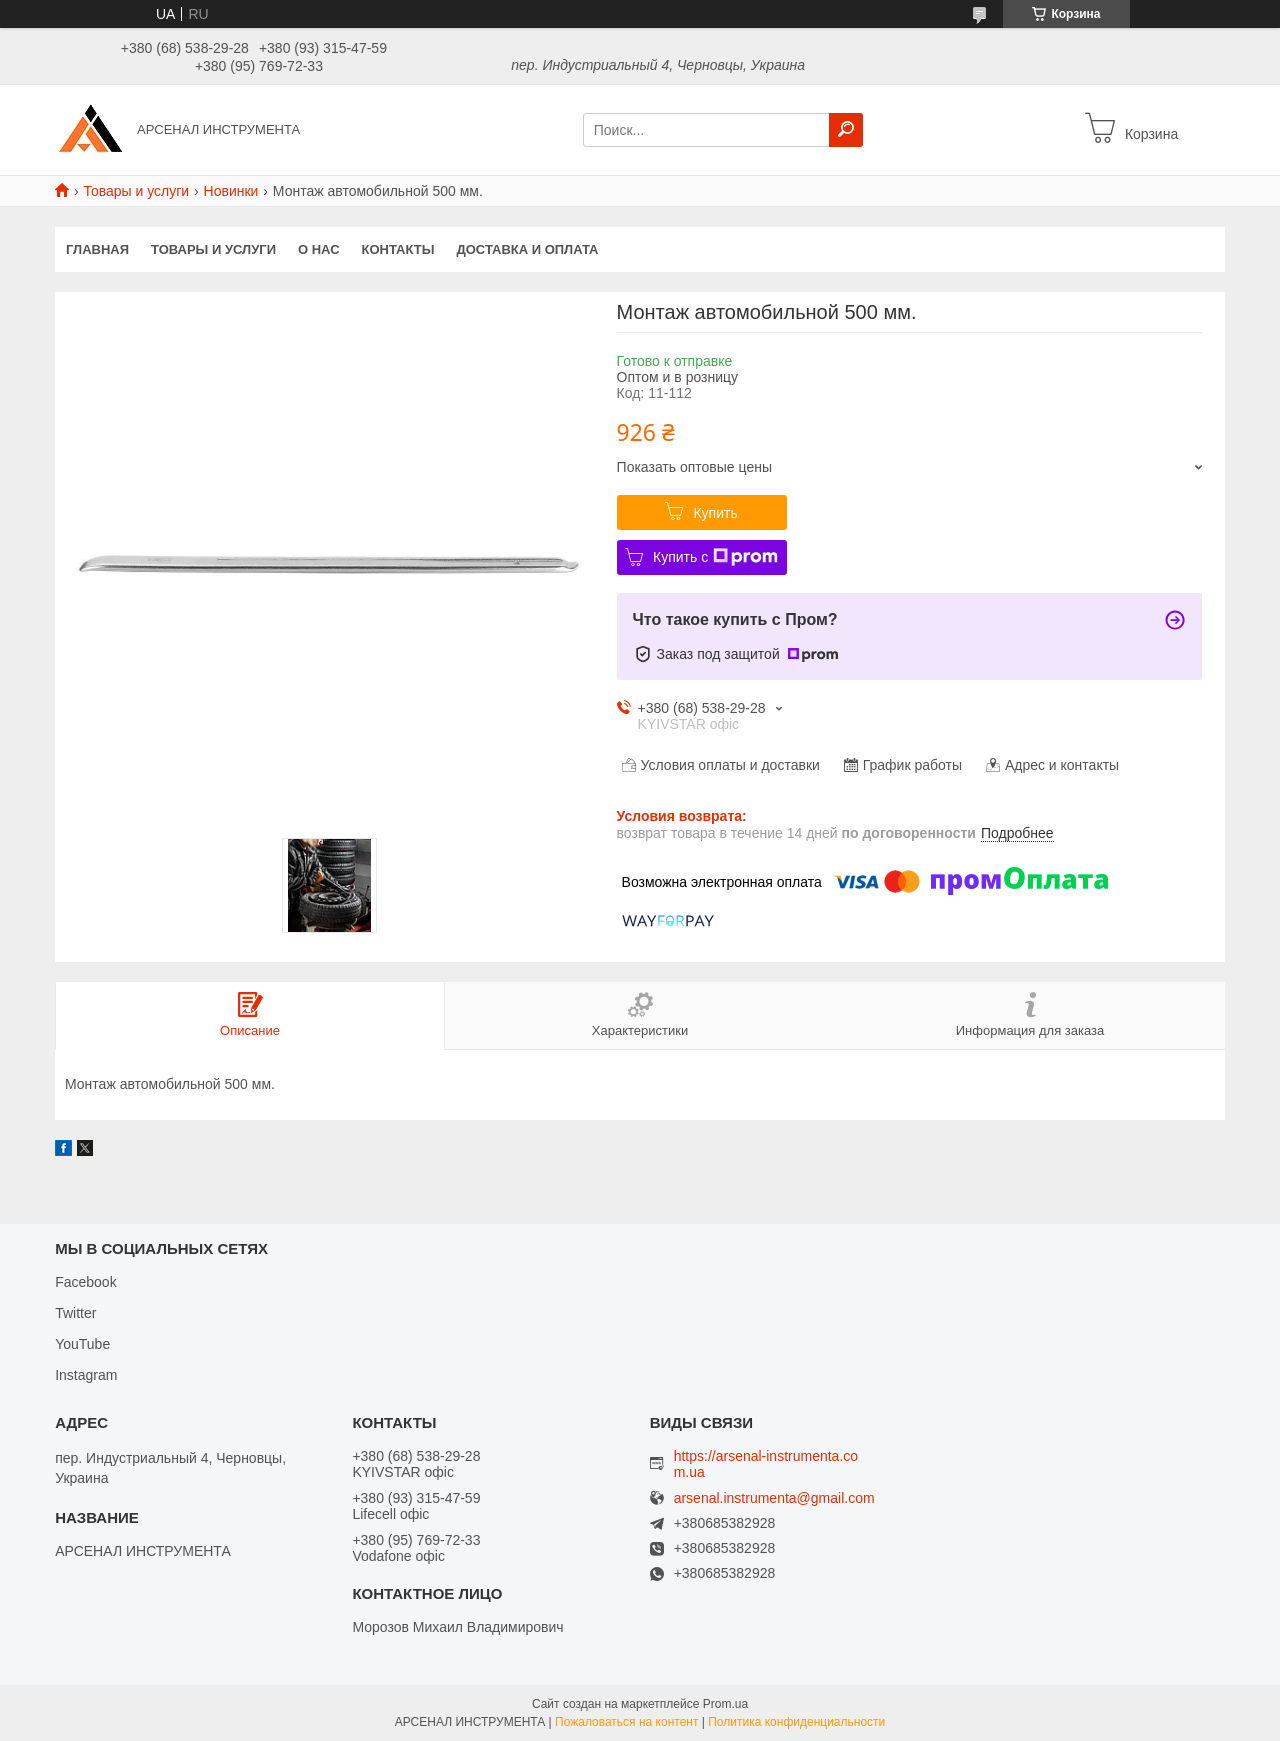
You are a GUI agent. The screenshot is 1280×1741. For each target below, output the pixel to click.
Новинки (231, 191)
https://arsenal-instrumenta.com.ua (766, 1464)
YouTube (82, 1344)
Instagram (86, 1375)
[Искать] (846, 130)
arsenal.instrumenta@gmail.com (774, 1498)
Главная (97, 249)
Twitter (75, 1313)
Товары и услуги (136, 191)
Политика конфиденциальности (796, 1722)
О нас (319, 249)
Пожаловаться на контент (626, 1722)
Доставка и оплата (527, 249)
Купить (715, 513)
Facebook (85, 1282)
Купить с (715, 557)
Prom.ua (725, 1704)
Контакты (398, 249)
